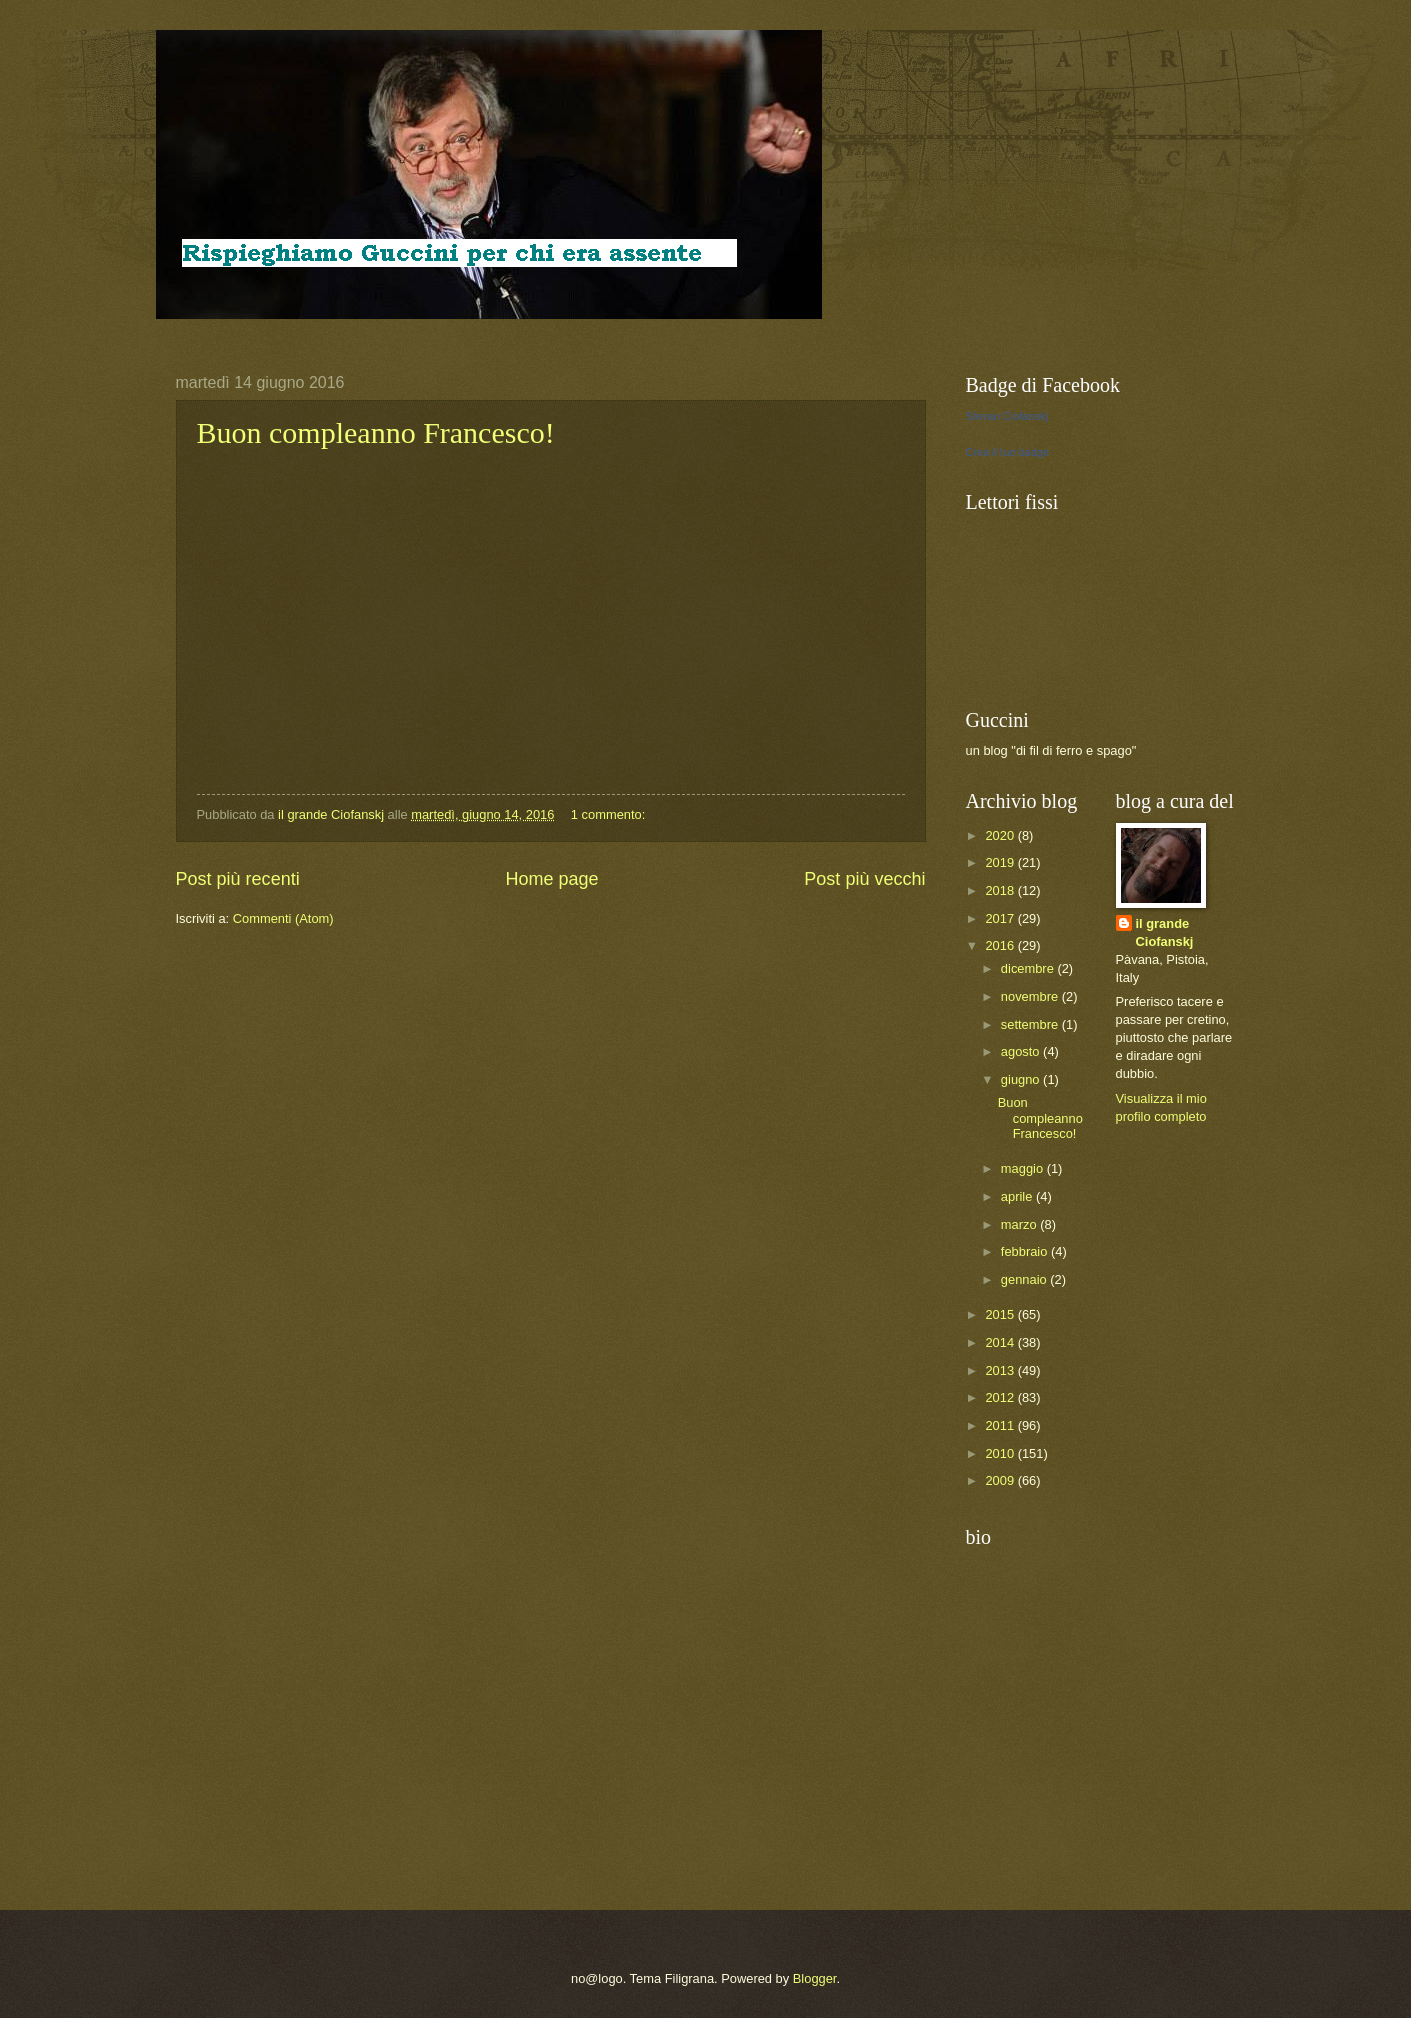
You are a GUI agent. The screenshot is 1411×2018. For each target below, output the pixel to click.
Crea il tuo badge (1008, 452)
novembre (1031, 996)
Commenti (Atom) (283, 918)
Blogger (815, 1978)
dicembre (1029, 968)
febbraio (1026, 1251)
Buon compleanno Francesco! (376, 432)
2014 (1001, 1342)
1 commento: (610, 814)
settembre (1031, 1024)
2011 (1001, 1425)
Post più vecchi (864, 879)
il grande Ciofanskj (1165, 932)
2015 (1001, 1314)
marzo (1020, 1224)
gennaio (1025, 1279)
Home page (551, 879)
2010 (1001, 1453)
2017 (1001, 918)
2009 (1001, 1480)
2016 (1001, 945)
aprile (1018, 1196)
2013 (1001, 1370)
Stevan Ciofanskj (1007, 416)
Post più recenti (238, 879)
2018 (1001, 890)
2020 (1001, 835)
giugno (1022, 1079)
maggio (1024, 1168)
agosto (1022, 1051)
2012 (1001, 1397)
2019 (1001, 862)
